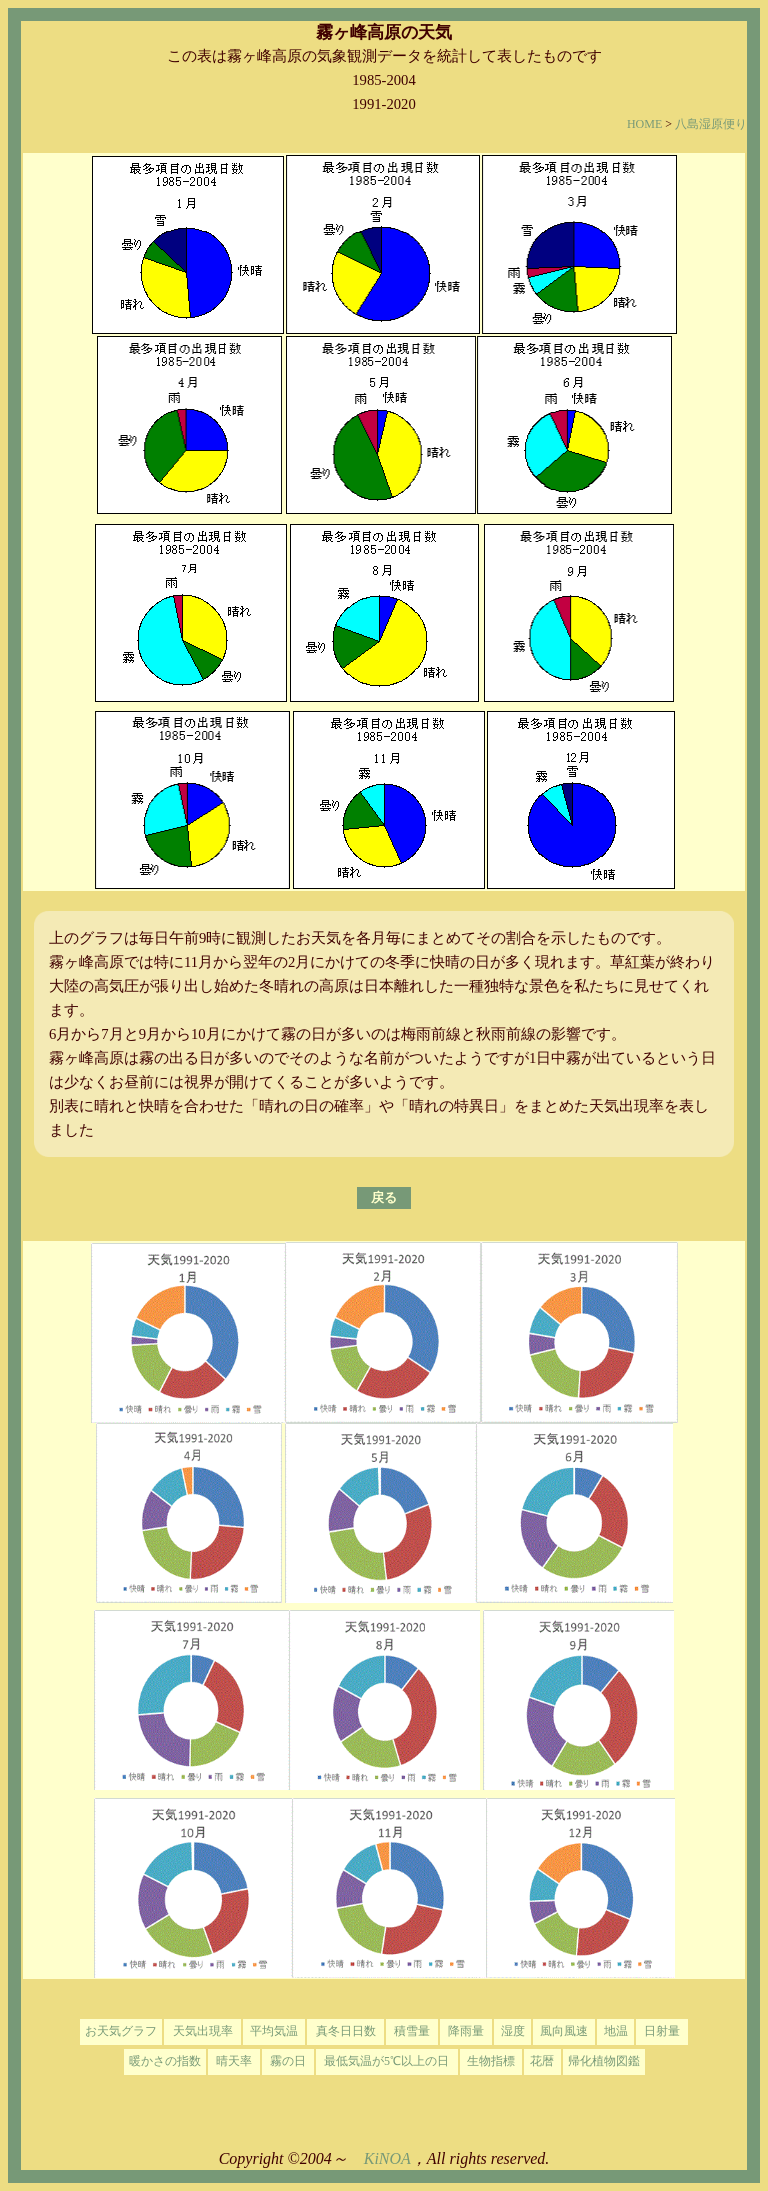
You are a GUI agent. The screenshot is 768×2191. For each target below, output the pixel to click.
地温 (616, 2031)
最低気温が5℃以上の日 (386, 2061)
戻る (384, 1197)
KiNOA (387, 2158)
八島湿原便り (711, 124)
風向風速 (564, 2031)
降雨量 (466, 2031)
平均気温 (274, 2031)
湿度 (513, 2031)
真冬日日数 (346, 2031)
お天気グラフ (121, 2031)
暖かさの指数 (165, 2061)
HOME (644, 124)
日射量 (662, 2031)
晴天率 (234, 2061)
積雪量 (412, 2031)
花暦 (542, 2061)
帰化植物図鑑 (604, 2061)
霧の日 (288, 2061)
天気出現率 (203, 2031)
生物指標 (491, 2061)
